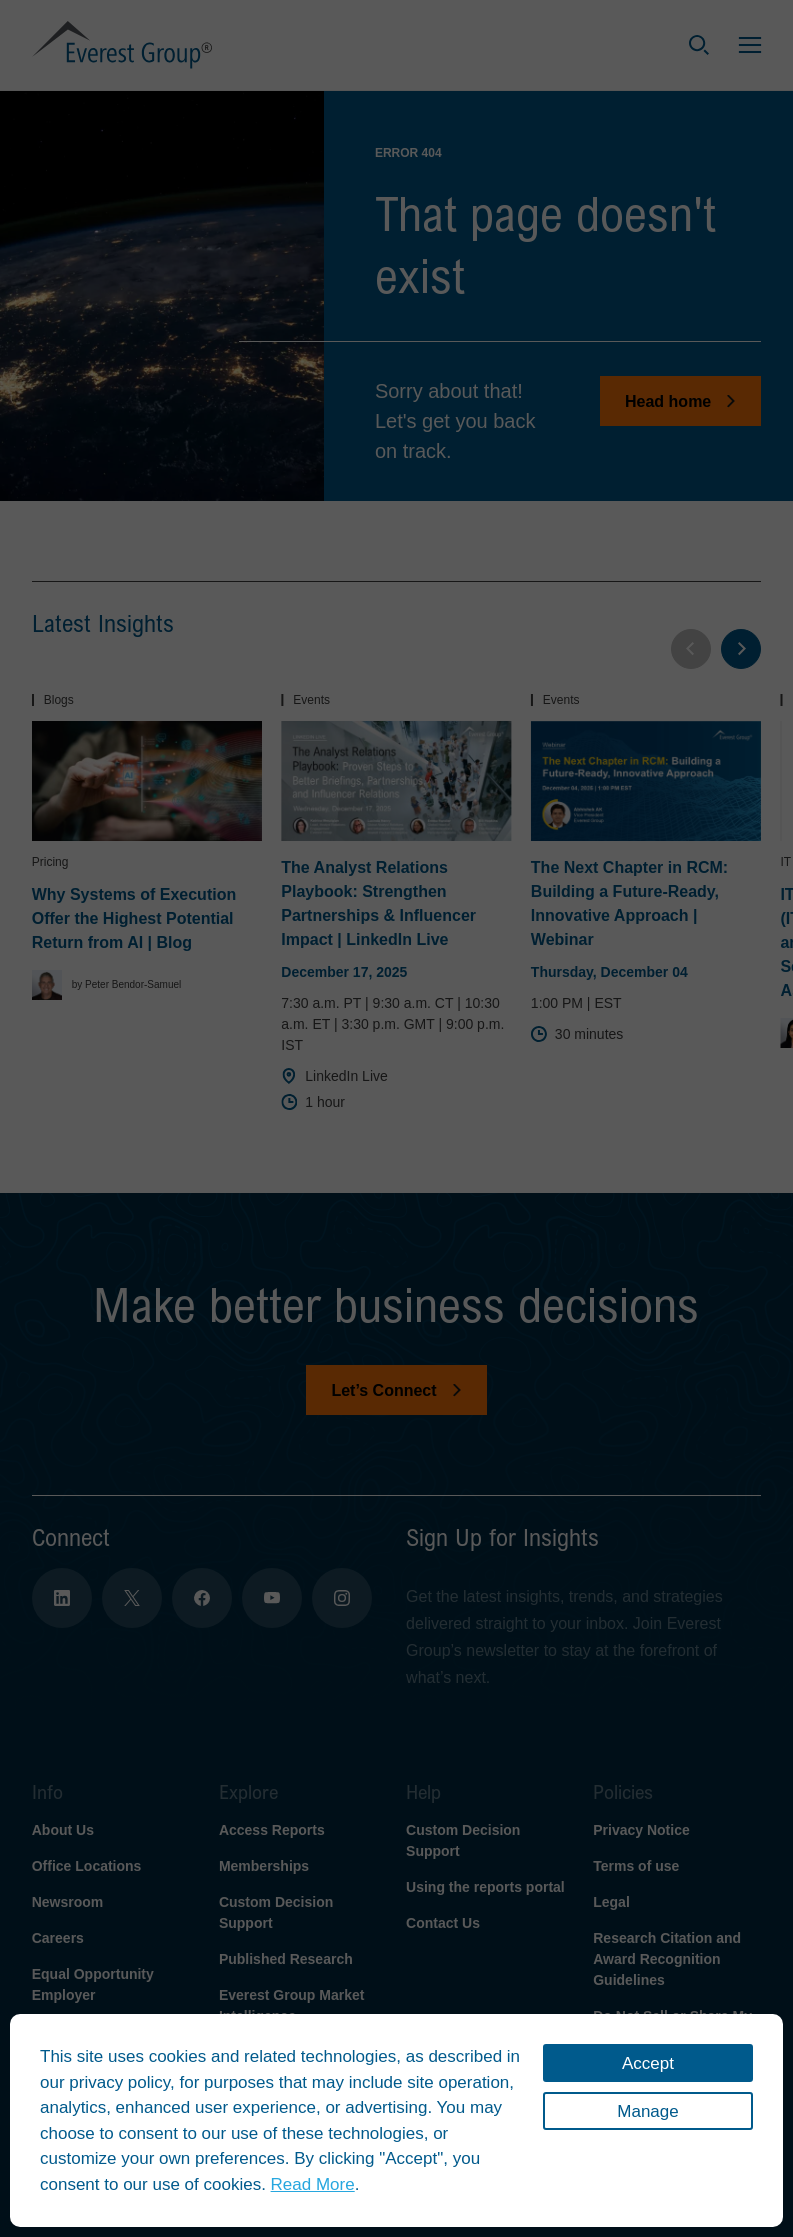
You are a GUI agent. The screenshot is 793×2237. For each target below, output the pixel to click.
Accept (648, 2063)
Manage (647, 2111)
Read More (313, 2184)
